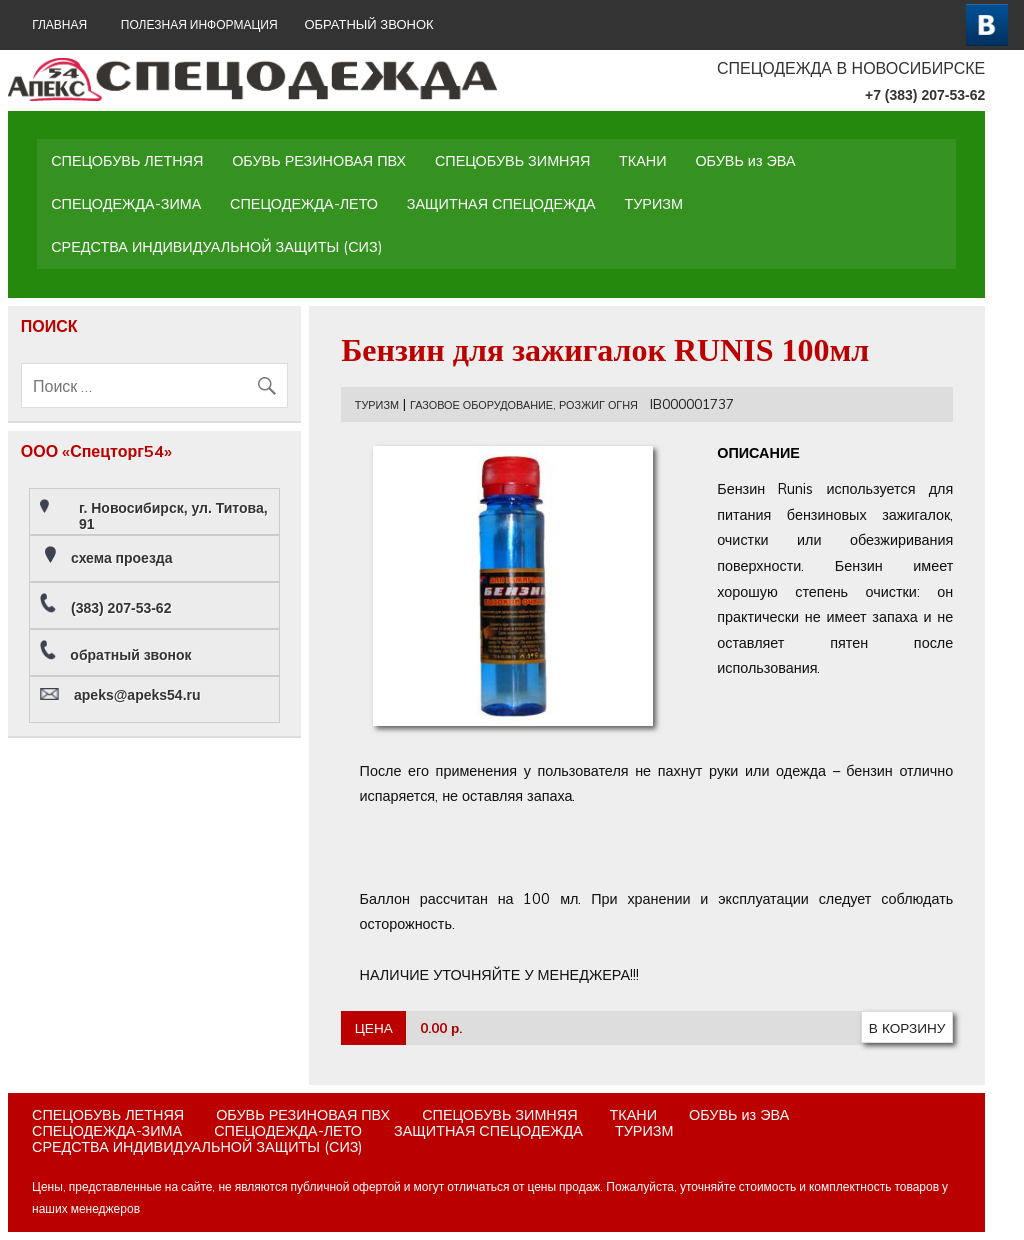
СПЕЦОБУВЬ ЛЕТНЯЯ (127, 161)
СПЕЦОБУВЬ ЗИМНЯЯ (512, 161)
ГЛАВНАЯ (59, 24)
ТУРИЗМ (653, 204)
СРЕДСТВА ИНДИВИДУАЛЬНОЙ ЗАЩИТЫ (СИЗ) (216, 247)
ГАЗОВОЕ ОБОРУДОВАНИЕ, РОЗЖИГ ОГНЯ (524, 405)
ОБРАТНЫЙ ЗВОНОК (368, 24)
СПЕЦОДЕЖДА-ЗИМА (126, 204)
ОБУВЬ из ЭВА (745, 161)
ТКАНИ (643, 161)
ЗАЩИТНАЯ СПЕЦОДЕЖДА (501, 204)
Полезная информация (199, 24)
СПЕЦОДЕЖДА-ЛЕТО (304, 204)
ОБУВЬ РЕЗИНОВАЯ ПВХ (319, 161)
